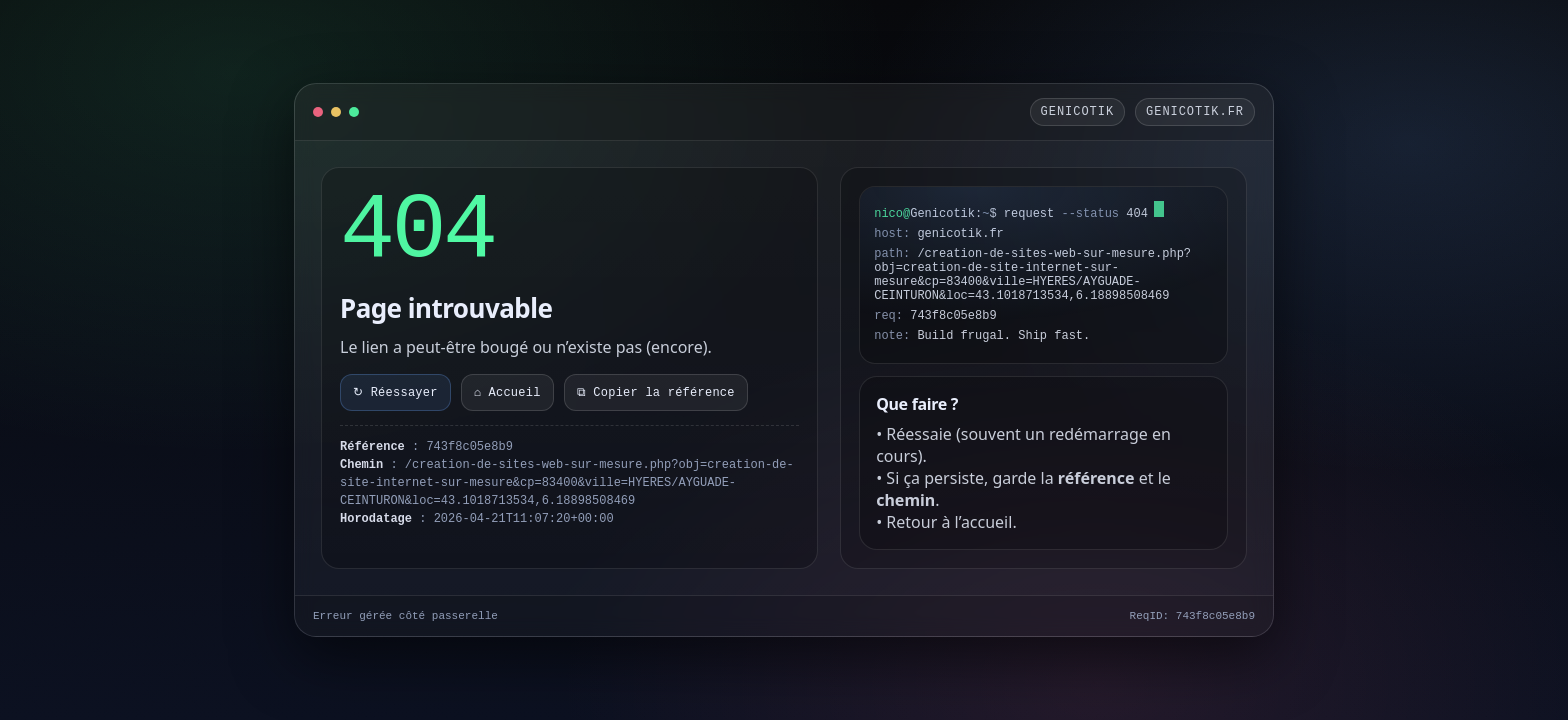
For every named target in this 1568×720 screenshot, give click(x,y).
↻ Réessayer (395, 393)
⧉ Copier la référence (656, 393)
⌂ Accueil (507, 393)
